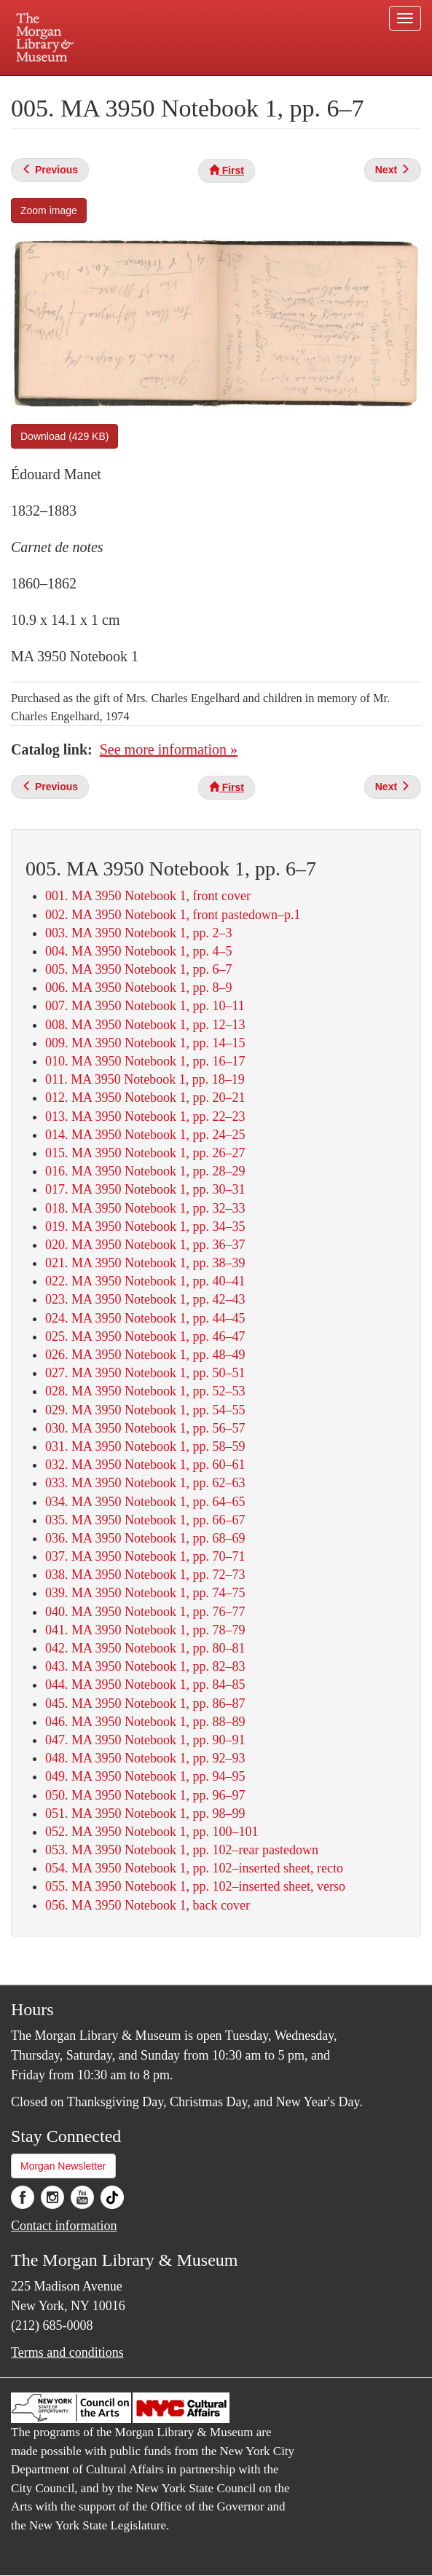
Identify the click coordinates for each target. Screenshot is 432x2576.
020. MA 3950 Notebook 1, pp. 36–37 (145, 1244)
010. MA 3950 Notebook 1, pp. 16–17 (145, 1061)
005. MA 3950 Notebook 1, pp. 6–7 (138, 969)
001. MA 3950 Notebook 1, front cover (148, 896)
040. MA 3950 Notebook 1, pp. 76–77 (145, 1611)
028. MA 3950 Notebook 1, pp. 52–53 (145, 1391)
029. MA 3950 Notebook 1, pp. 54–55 (145, 1410)
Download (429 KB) (64, 436)
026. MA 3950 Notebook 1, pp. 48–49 (145, 1354)
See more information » (168, 749)
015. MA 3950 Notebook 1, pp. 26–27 (145, 1153)
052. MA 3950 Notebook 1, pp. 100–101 (152, 1831)
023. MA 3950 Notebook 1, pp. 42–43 (145, 1299)
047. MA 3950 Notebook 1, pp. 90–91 (145, 1740)
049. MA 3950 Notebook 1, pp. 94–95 (145, 1776)
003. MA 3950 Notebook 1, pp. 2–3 (138, 933)
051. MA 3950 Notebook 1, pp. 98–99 (145, 1813)
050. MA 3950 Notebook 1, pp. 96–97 (145, 1795)
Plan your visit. (94, 85)
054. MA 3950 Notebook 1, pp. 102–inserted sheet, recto (194, 1868)
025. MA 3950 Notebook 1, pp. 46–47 (145, 1336)
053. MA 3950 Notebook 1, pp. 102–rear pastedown (181, 1850)
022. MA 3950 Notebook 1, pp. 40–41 (145, 1281)
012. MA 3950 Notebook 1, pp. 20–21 (145, 1097)
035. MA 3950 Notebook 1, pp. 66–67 (145, 1520)
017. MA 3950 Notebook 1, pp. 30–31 (145, 1189)
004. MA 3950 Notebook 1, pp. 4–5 (138, 951)
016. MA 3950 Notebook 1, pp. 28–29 (145, 1171)
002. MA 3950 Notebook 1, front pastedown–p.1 (172, 914)
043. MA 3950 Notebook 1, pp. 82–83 (145, 1666)
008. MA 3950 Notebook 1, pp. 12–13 (145, 1024)
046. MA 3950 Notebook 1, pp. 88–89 (145, 1721)
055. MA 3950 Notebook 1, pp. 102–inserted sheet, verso (195, 1886)
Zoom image (48, 210)
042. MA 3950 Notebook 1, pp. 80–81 (145, 1648)
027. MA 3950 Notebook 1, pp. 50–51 (145, 1373)
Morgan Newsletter (63, 2166)
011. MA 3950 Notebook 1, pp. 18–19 (145, 1079)
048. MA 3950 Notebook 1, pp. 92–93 (145, 1758)
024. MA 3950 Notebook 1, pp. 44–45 (145, 1318)
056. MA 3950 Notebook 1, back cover (147, 1905)
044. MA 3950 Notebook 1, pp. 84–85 (145, 1684)
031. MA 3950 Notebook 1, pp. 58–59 (145, 1446)
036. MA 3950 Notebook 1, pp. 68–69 (145, 1538)
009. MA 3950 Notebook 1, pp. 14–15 (145, 1043)
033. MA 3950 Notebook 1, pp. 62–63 (145, 1483)
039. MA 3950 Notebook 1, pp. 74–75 (145, 1593)
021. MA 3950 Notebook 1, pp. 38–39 (145, 1263)
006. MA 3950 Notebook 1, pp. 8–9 (138, 987)
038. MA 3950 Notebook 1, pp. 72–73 (145, 1574)
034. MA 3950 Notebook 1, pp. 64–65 (145, 1501)
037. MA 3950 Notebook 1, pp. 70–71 (145, 1556)
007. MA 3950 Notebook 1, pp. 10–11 (145, 1006)
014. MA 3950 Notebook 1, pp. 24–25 (145, 1134)
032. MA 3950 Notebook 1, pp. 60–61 (145, 1464)
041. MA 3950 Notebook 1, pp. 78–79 (145, 1630)
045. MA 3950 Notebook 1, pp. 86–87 (145, 1703)
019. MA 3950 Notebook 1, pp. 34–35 (145, 1226)
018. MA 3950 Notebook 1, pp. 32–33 (145, 1208)
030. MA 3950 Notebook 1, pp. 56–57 (145, 1428)
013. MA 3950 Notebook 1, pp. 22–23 (145, 1116)
